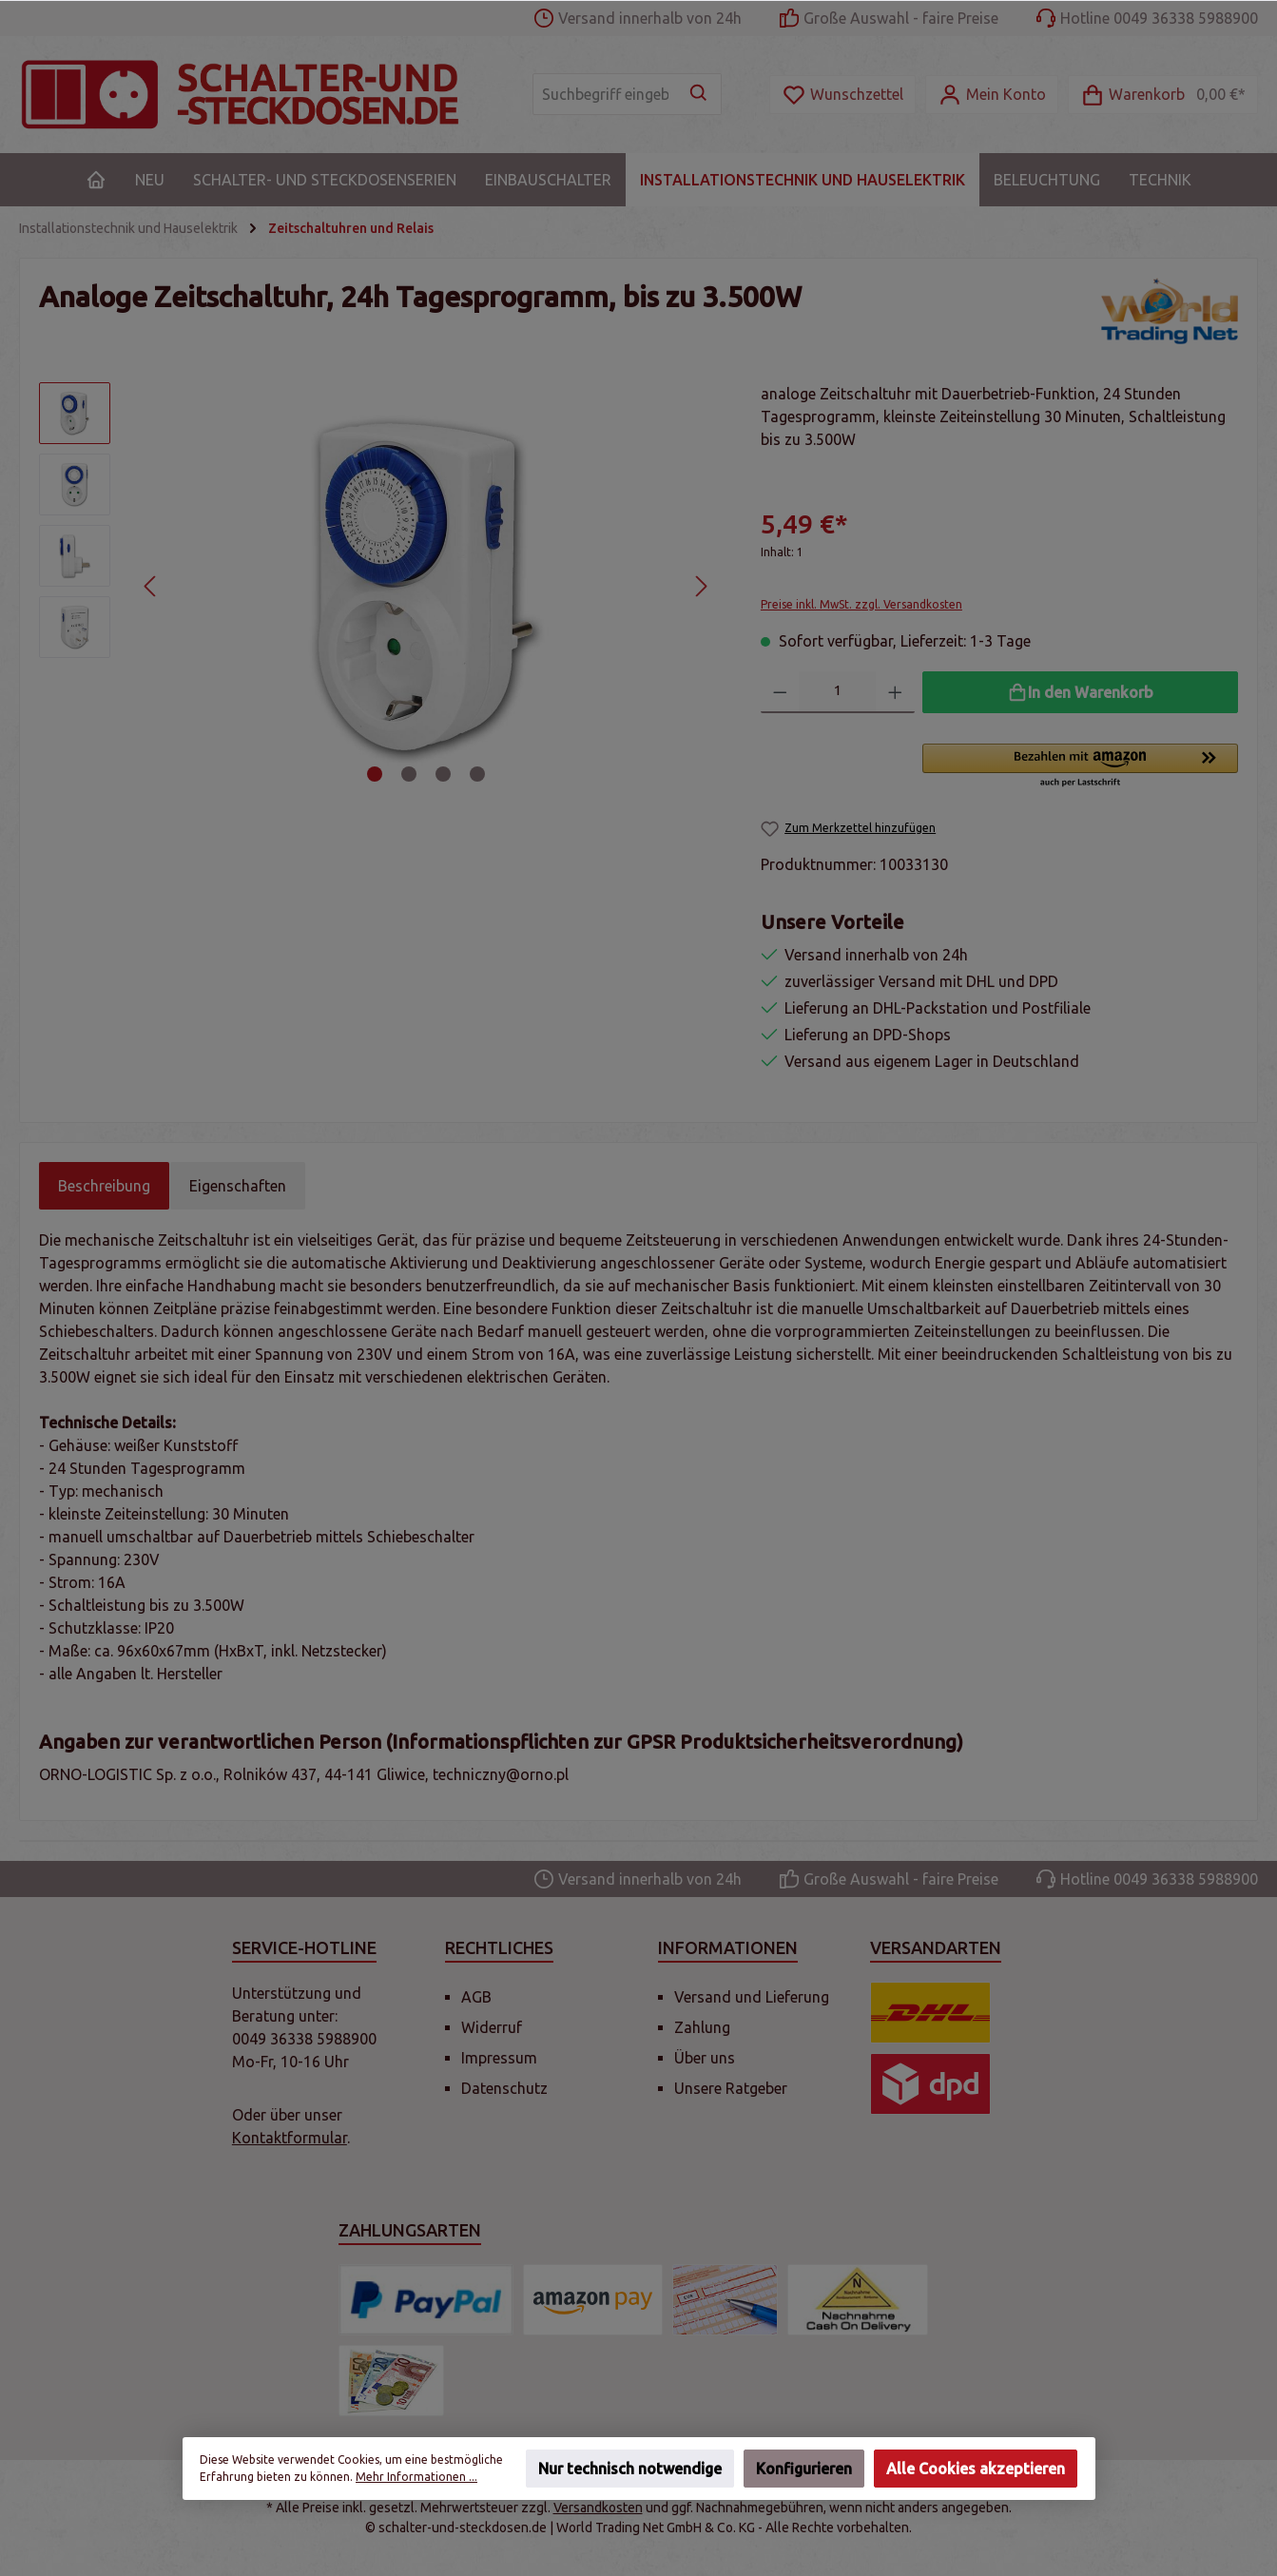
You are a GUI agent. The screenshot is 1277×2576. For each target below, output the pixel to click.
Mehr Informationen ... (416, 2476)
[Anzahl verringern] (780, 692)
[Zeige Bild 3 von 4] (443, 774)
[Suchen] (699, 94)
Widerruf (491, 2027)
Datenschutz (504, 2088)
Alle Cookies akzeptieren (975, 2468)
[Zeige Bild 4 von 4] (477, 774)
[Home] (96, 179)
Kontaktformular (289, 2137)
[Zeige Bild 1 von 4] (374, 774)
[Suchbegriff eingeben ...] (605, 94)
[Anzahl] (837, 692)
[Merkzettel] (842, 94)
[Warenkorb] (1163, 94)
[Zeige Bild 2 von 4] (408, 774)
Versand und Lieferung (751, 1996)
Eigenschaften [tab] (237, 1185)
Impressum (499, 2057)
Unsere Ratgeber (730, 2088)
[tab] (104, 1186)
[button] (1080, 766)
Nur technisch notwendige (630, 2468)
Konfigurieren (804, 2468)
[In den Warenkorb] (1080, 692)
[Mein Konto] (991, 94)
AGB (476, 1996)
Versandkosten (598, 2507)
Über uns (704, 2057)
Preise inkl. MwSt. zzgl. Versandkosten (861, 604)
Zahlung (702, 2027)
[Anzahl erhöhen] (895, 692)
